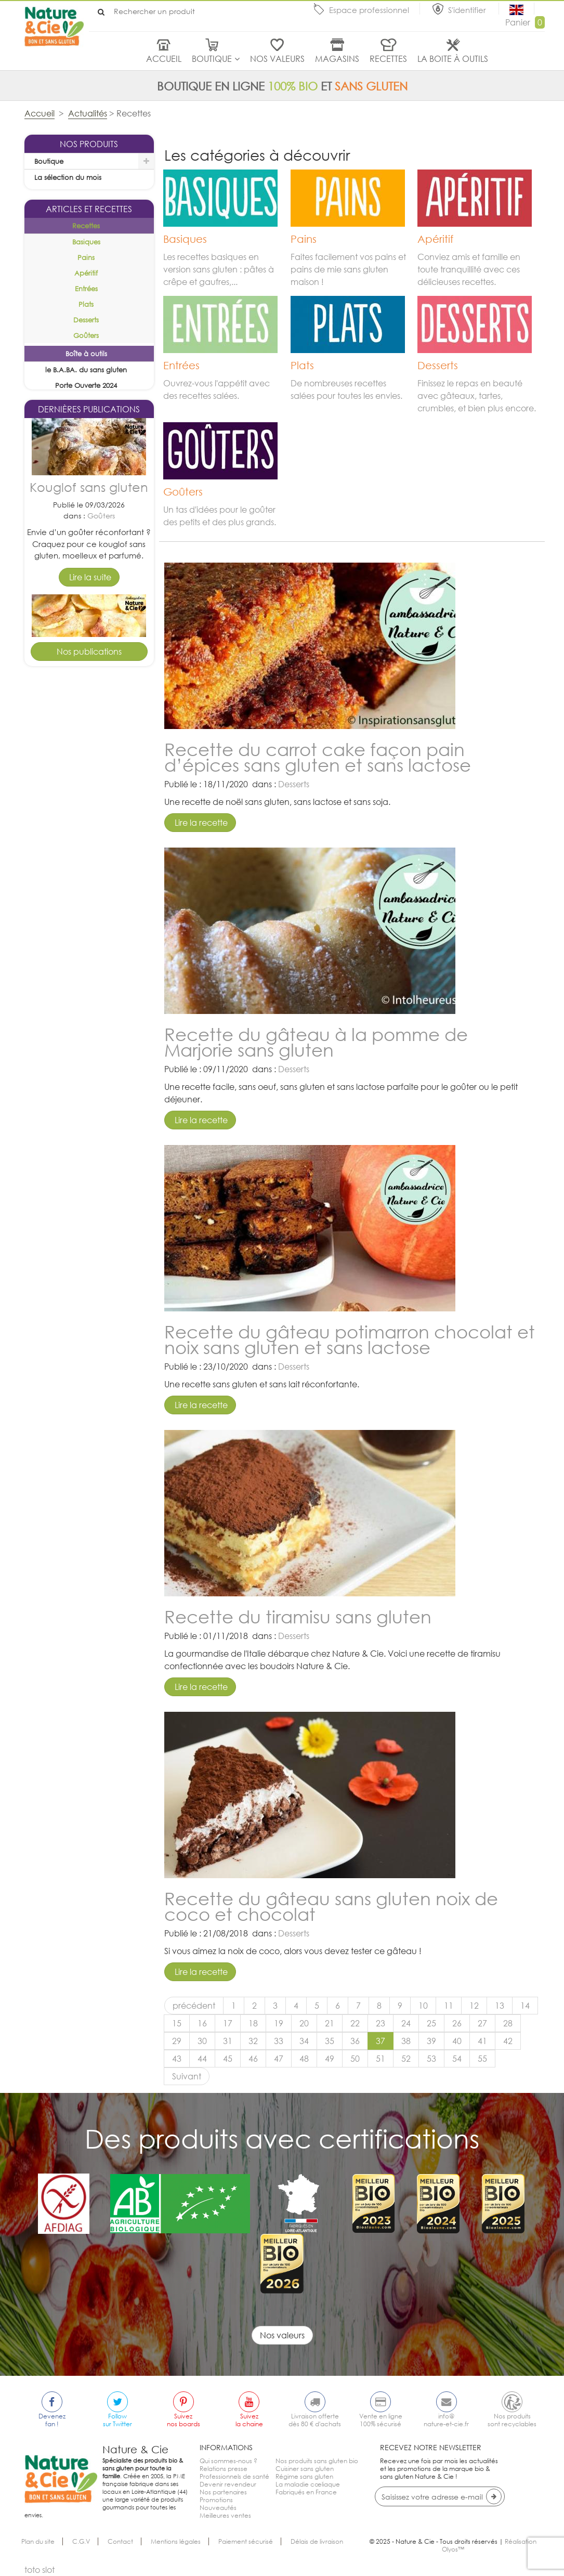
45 (227, 2058)
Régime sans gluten (304, 2476)
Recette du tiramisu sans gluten (297, 1616)
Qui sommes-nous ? (228, 2461)
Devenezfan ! (51, 2420)
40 (457, 2041)
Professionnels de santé (234, 2476)
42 (508, 2041)
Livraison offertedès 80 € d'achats (314, 2420)
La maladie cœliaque (308, 2484)
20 (304, 2023)
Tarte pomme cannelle (89, 773)
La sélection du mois (67, 177)
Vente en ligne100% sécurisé (380, 2420)
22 (355, 2023)
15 (176, 2023)
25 (431, 2023)
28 (508, 2023)
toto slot (39, 2570)
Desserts (100, 808)
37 (380, 2041)
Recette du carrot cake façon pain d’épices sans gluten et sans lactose (317, 756)
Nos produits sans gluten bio (317, 2461)
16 (202, 2023)
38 (406, 2041)
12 (474, 2005)
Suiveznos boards (183, 2420)
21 (329, 2023)
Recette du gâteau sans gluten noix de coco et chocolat (331, 1906)
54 (457, 2058)
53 (431, 2058)
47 (278, 2058)
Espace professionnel (369, 10)
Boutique (212, 59)
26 (457, 2023)
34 (304, 2041)
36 (355, 2041)
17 (227, 2023)
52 (406, 2058)
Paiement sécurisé (245, 2541)
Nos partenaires (223, 2492)
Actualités (87, 113)
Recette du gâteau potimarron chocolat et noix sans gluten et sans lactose (349, 1339)
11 (448, 2005)
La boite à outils (452, 59)
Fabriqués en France (306, 2492)
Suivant (186, 2076)
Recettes (388, 59)
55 (482, 2058)
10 (423, 2005)
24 (406, 2023)
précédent (194, 2005)
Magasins (337, 59)
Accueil (163, 59)
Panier (525, 22)
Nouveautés (218, 2508)
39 (431, 2041)
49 (329, 2058)
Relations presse (223, 2469)
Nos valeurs (277, 59)
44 (202, 2058)
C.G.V (81, 2541)
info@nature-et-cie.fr (446, 2420)
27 (482, 2023)
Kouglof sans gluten (89, 590)
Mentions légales (176, 2541)
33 (278, 2041)
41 (482, 2041)
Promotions (216, 2500)
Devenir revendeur (228, 2484)
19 (278, 2023)
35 (329, 2041)
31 (227, 2041)
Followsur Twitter (117, 2420)
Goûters (101, 619)
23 (380, 2023)
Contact (120, 2541)
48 (304, 2058)
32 (253, 2041)
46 (253, 2058)
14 (525, 2005)
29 (176, 2041)
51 (380, 2058)
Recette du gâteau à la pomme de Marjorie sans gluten (316, 1041)
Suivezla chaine (249, 2420)
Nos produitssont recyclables (512, 2420)
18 (253, 2023)
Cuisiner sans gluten (305, 2469)
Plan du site (38, 2541)
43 (176, 2058)
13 (499, 2005)
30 (202, 2041)
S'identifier (468, 10)
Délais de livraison (317, 2541)
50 (355, 2058)
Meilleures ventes (225, 2515)
